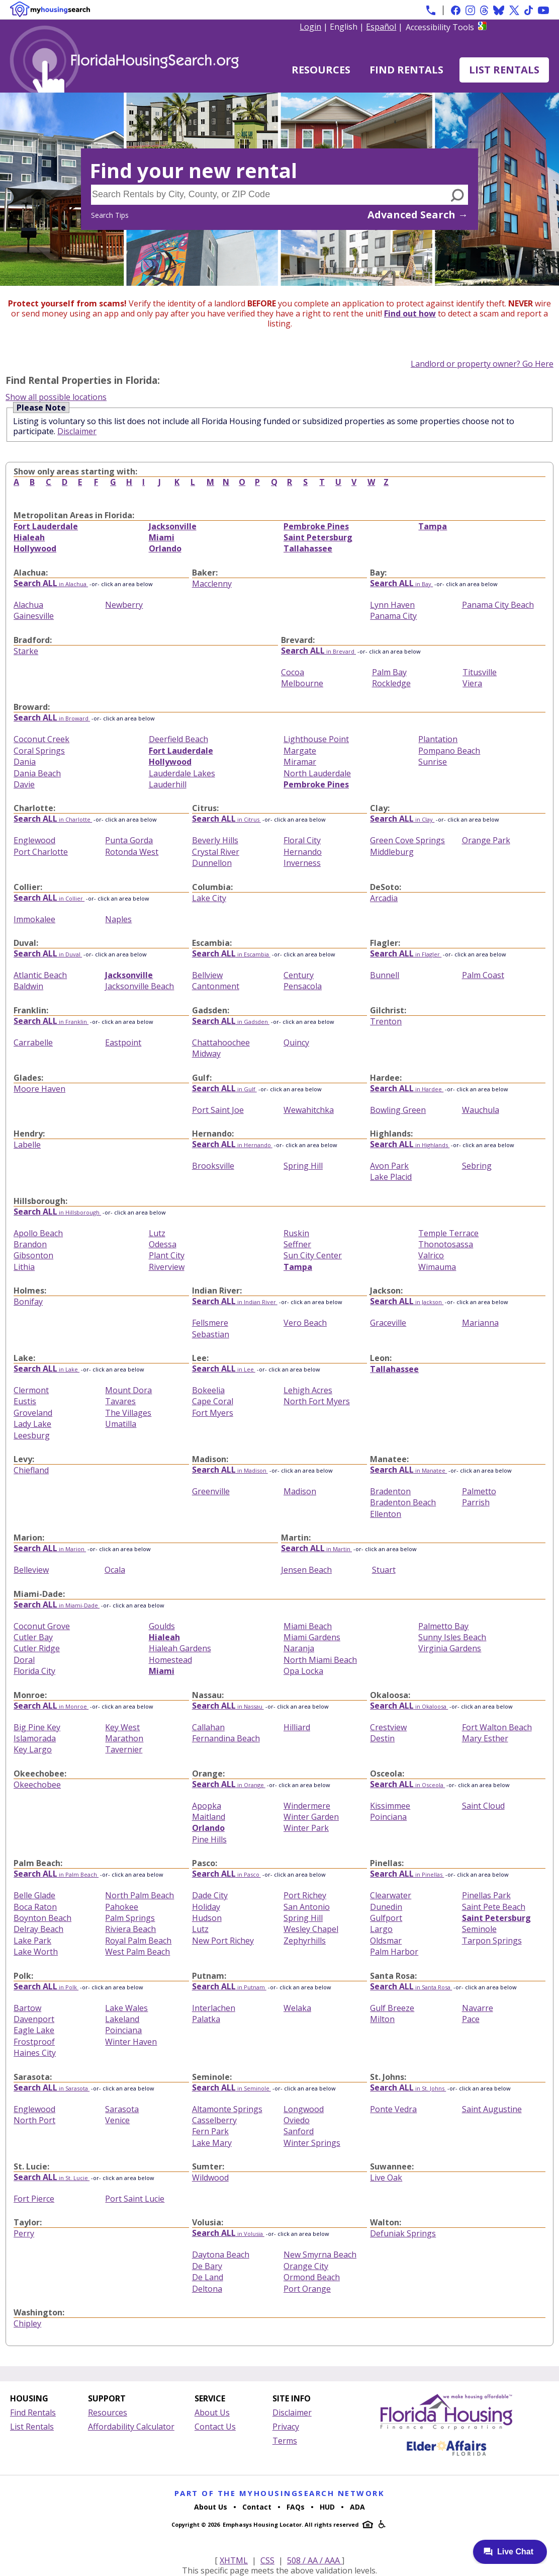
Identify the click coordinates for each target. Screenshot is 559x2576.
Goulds (162, 1626)
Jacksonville (173, 526)
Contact (256, 2507)
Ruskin (296, 1233)
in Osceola (407, 1785)
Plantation (437, 739)
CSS (267, 2560)
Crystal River (215, 851)
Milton (382, 2019)
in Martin (316, 1549)
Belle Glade (34, 1895)
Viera (472, 683)
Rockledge (391, 683)
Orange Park (486, 840)
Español (381, 27)
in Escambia (231, 954)
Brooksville (213, 1165)
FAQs (296, 2507)
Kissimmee (390, 1805)
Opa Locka (303, 1670)
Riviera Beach (130, 1929)
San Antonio (307, 1906)
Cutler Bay (33, 1637)
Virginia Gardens (449, 1648)
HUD (327, 2507)
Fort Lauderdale (46, 526)
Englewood (34, 840)
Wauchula (480, 1109)
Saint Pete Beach (493, 1906)
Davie (24, 784)
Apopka (206, 1805)
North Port (34, 2120)
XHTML (234, 2560)
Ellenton (385, 1513)
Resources (321, 69)
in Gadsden (230, 1021)
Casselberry (214, 2120)
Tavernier (123, 1749)
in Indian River (234, 1302)
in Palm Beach (56, 1874)
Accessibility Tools (440, 27)
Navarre (477, 2008)
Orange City (306, 2266)
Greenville (211, 1491)
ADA (357, 2507)
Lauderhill (168, 784)
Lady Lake (32, 1423)
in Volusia (228, 2233)
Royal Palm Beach (138, 1940)
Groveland (33, 1412)
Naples (118, 919)
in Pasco (226, 1874)
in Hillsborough (57, 1212)
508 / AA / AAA (314, 2560)
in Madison (230, 1470)
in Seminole (231, 2088)
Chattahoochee (221, 1042)
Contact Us (215, 2426)
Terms (284, 2440)
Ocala (115, 1569)
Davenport (34, 2019)
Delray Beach (38, 1929)
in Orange (228, 1785)
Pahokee (121, 1906)
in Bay (401, 584)
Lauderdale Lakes (182, 773)
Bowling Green (398, 1109)
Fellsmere (210, 1322)
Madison (300, 1491)
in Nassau (228, 1706)
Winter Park (306, 1827)
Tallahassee (308, 548)
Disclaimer (77, 431)
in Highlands (409, 1145)
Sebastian (210, 1334)
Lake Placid (391, 1176)
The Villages (128, 1412)
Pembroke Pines (316, 526)
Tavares (120, 1401)
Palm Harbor (394, 1951)
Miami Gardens (312, 1637)
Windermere (307, 1805)
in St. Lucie (51, 2178)
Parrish (476, 1502)
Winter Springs (312, 2142)
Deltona (207, 2288)
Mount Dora (128, 1390)
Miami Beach (308, 1626)
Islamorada (35, 1738)
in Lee (223, 1369)
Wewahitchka (309, 1109)
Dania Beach (37, 773)
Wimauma (437, 1266)
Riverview (166, 1266)
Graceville (388, 1322)
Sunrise (432, 761)
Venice (117, 2120)
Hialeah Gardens (180, 1648)
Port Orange (307, 2288)
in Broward (52, 718)
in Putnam (229, 1987)
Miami (161, 537)
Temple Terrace (448, 1233)
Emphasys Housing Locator (262, 2524)
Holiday (206, 1906)
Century (299, 975)
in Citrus (226, 819)
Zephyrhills (305, 1940)
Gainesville (34, 615)
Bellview (207, 975)
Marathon (124, 1738)
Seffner (297, 1244)
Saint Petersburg (318, 537)
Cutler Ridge (37, 1648)
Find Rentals (406, 69)
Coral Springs (39, 750)
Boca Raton (35, 1906)
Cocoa (292, 672)
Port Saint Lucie (134, 2198)
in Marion (50, 1549)
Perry (24, 2233)
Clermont (31, 1390)
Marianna (480, 1322)
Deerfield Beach (178, 739)
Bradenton (390, 1491)
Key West (122, 1727)
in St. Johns (408, 2088)
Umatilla (120, 1423)
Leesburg (32, 1435)
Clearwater (390, 1895)
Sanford (299, 2131)
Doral (24, 1659)
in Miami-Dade (57, 1605)
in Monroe (51, 1706)
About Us (212, 2412)
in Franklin (51, 1021)
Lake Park (32, 1940)
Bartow (27, 2008)
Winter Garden (311, 1816)
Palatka (206, 2019)
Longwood (304, 2109)
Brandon (30, 1244)
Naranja (299, 1648)
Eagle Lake (34, 2030)
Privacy (285, 2426)
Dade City (210, 1895)
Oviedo (297, 2120)
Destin (382, 1738)
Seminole (479, 1929)
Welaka (297, 2008)
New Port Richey (223, 1940)
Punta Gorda (129, 840)
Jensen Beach (306, 1569)
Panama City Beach (498, 604)
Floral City (302, 840)
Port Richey (305, 1895)
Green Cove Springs (407, 840)
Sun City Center (313, 1255)
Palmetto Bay (443, 1626)
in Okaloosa (409, 1706)
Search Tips (110, 215)
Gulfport (386, 1917)
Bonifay (28, 1301)
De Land (207, 2277)
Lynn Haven (392, 604)
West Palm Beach (137, 1951)
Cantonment (215, 986)
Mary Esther (485, 1738)
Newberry (124, 604)
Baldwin (28, 986)
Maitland (208, 1816)
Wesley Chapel (311, 1929)
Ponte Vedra (393, 2109)
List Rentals (504, 69)
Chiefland (31, 1470)
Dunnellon (212, 862)
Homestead (170, 1659)
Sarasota (122, 2109)
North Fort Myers (317, 1401)
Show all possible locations (56, 397)
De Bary (207, 2266)
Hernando (303, 851)
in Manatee (408, 1470)
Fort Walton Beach (497, 1727)
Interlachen (213, 2008)
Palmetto (479, 1491)
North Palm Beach (139, 1895)
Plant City (166, 1255)
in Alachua (51, 584)
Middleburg (392, 851)
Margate (300, 750)
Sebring (477, 1165)
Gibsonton (33, 1255)
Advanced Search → (417, 214)
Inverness (302, 862)
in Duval (48, 954)
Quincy (296, 1042)
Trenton (386, 1021)
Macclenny (212, 583)
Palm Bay (389, 672)
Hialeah (29, 537)
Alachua (28, 604)
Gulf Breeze (392, 2008)
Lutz (157, 1233)
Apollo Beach (38, 1233)
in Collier (49, 898)
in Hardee (406, 1089)
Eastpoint (123, 1042)
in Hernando (232, 1145)
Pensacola (303, 986)
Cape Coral (212, 1401)
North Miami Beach (320, 1659)
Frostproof (34, 2041)
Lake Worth (36, 1951)
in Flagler (405, 954)
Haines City (35, 2052)
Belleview (31, 1569)
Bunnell (384, 975)
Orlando (165, 548)
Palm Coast (483, 975)
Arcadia (384, 898)
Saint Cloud (483, 1805)
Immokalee (34, 919)
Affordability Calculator (131, 2426)
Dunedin (386, 1906)
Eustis (25, 1401)
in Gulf (224, 1089)
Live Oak (386, 2177)
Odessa (162, 1244)
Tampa (432, 526)
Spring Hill (303, 1165)
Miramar (300, 761)
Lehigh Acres (308, 1390)
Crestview (388, 1727)
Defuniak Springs (403, 2233)
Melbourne (302, 683)
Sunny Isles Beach (452, 1637)
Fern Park (210, 2131)
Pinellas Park (486, 1895)
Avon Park (389, 1165)
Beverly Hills (215, 840)
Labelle (27, 1144)
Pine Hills (209, 1839)
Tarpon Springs (492, 1940)
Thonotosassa (445, 1244)
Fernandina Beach (226, 1738)
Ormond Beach (312, 2277)
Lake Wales (126, 2008)
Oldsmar (386, 1940)
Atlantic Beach (40, 975)
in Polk (46, 1987)
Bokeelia (208, 1390)
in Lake (46, 1369)
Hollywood (35, 548)
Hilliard (297, 1727)
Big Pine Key (37, 1727)
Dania (25, 761)
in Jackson (406, 1302)
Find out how (410, 313)
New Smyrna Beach (320, 2254)
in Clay (402, 819)
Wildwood (210, 2177)
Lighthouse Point (316, 739)
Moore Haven (39, 1088)
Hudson (207, 1917)
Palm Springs (130, 1917)
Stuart (384, 1569)
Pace (471, 2019)
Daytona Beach (220, 2254)
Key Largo (33, 1749)
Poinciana (388, 1816)
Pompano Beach (449, 750)
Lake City (209, 898)
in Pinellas (407, 1874)
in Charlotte (53, 819)
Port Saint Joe (218, 1109)
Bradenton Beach (403, 1502)
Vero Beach (305, 1322)
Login (310, 27)
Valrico (431, 1255)
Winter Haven (131, 2041)
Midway (206, 1053)
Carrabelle (33, 1042)
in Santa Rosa (411, 1987)
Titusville (479, 672)
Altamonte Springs (227, 2109)
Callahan (208, 1727)
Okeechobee (37, 1784)
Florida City (34, 1670)
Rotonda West (131, 851)
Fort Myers (212, 1412)
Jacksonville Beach (139, 986)
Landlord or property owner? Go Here (482, 363)
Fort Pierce (34, 2198)
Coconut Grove (42, 1626)
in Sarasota (51, 2088)
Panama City (393, 615)
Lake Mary (212, 2142)
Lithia (24, 1266)
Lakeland (122, 2019)
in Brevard (318, 651)
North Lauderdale (317, 773)
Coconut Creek (41, 739)
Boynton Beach (42, 1917)
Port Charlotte (41, 851)
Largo (381, 1929)
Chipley (27, 2323)
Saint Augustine (492, 2109)
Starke (26, 651)
